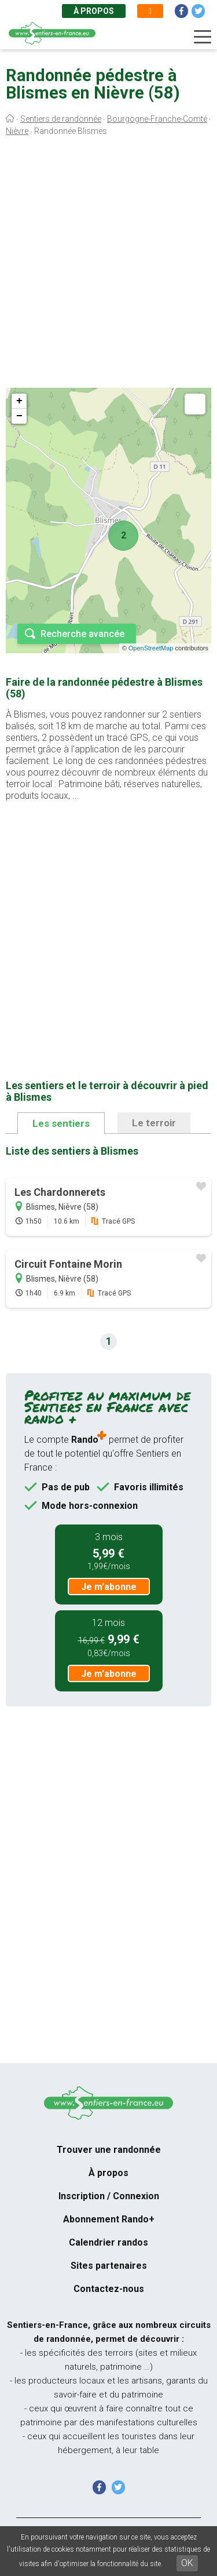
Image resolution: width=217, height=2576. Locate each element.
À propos (93, 11)
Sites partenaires (109, 2265)
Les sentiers (61, 1123)
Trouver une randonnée (109, 2149)
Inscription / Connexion (108, 2196)
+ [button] (19, 401)
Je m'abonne (109, 1586)
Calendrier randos (108, 2242)
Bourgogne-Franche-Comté (157, 118)
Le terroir (154, 1123)
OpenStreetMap (151, 648)
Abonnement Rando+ (109, 2219)
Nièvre (17, 131)
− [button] (19, 416)
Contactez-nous (108, 2288)
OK (187, 2562)
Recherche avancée (82, 633)
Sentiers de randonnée (60, 118)
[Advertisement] (108, 265)
